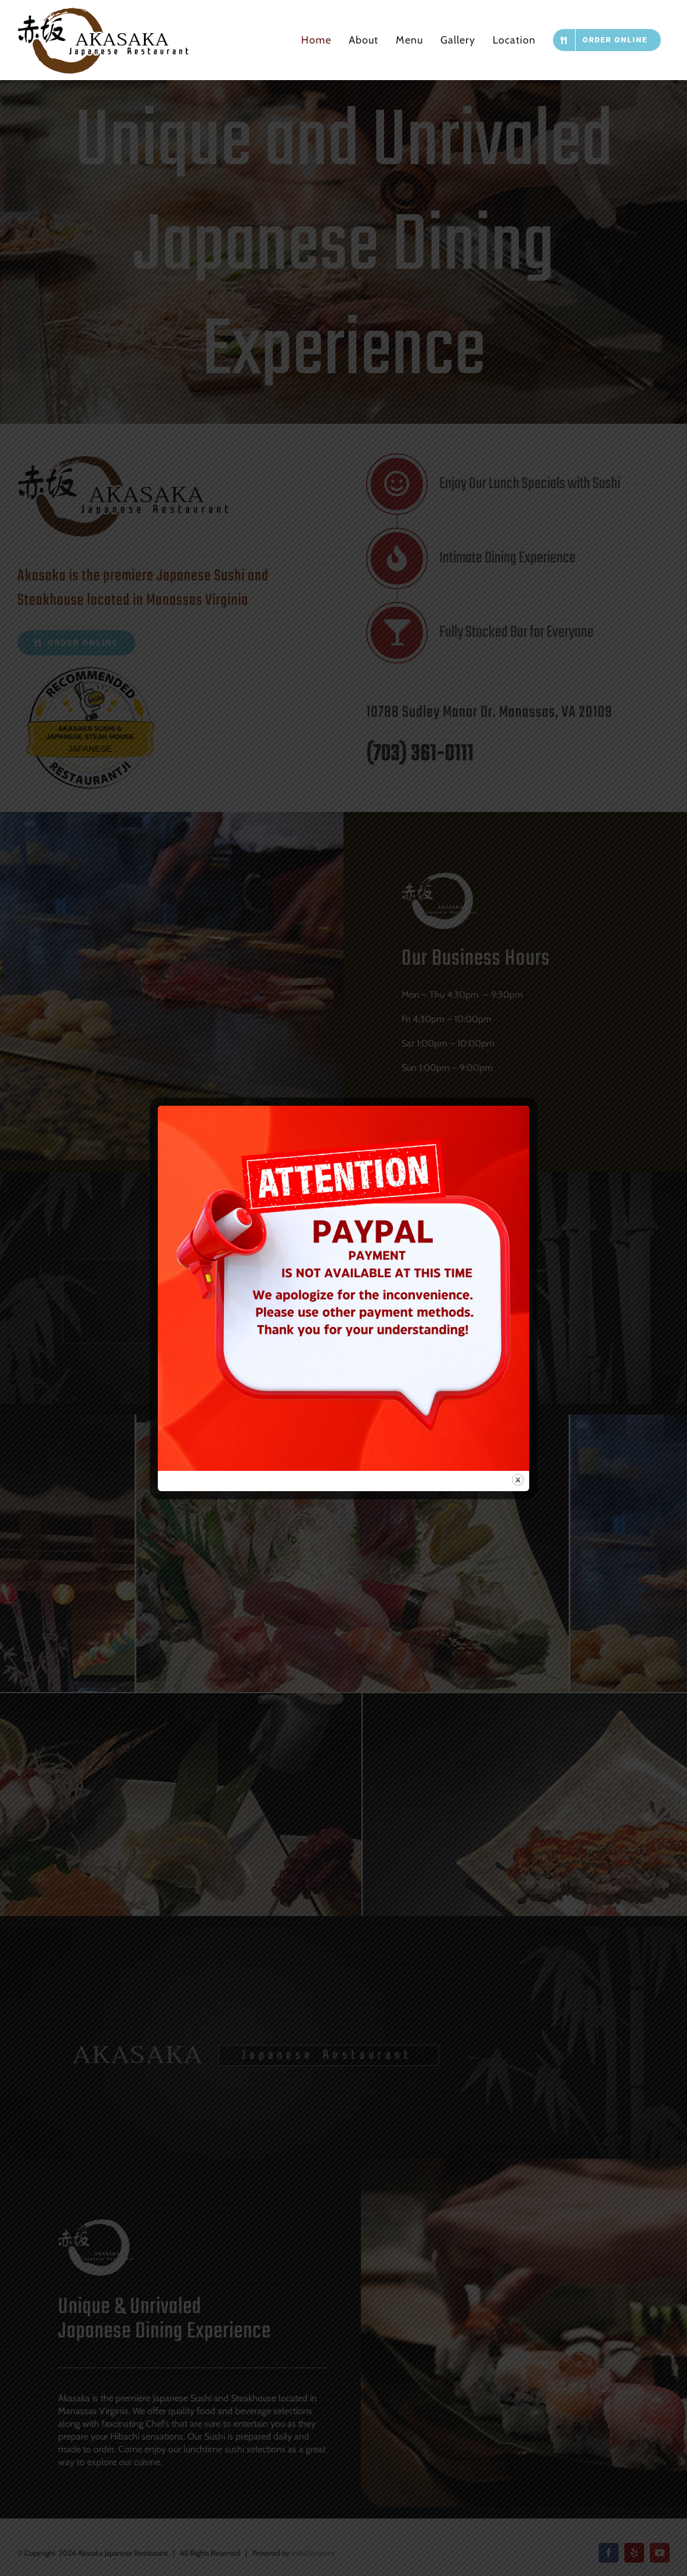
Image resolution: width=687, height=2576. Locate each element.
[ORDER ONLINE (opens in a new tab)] (607, 40)
